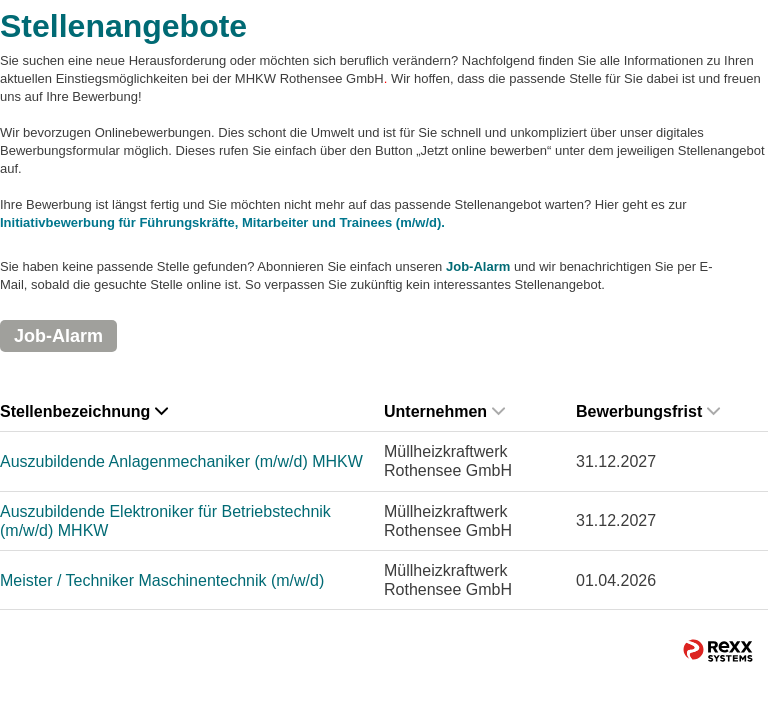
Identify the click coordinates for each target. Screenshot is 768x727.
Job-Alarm (478, 266)
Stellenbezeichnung (84, 411)
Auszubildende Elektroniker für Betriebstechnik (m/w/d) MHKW (165, 521)
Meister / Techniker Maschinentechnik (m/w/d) (162, 580)
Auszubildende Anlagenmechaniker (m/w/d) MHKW (181, 461)
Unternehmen (444, 411)
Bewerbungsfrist (648, 411)
